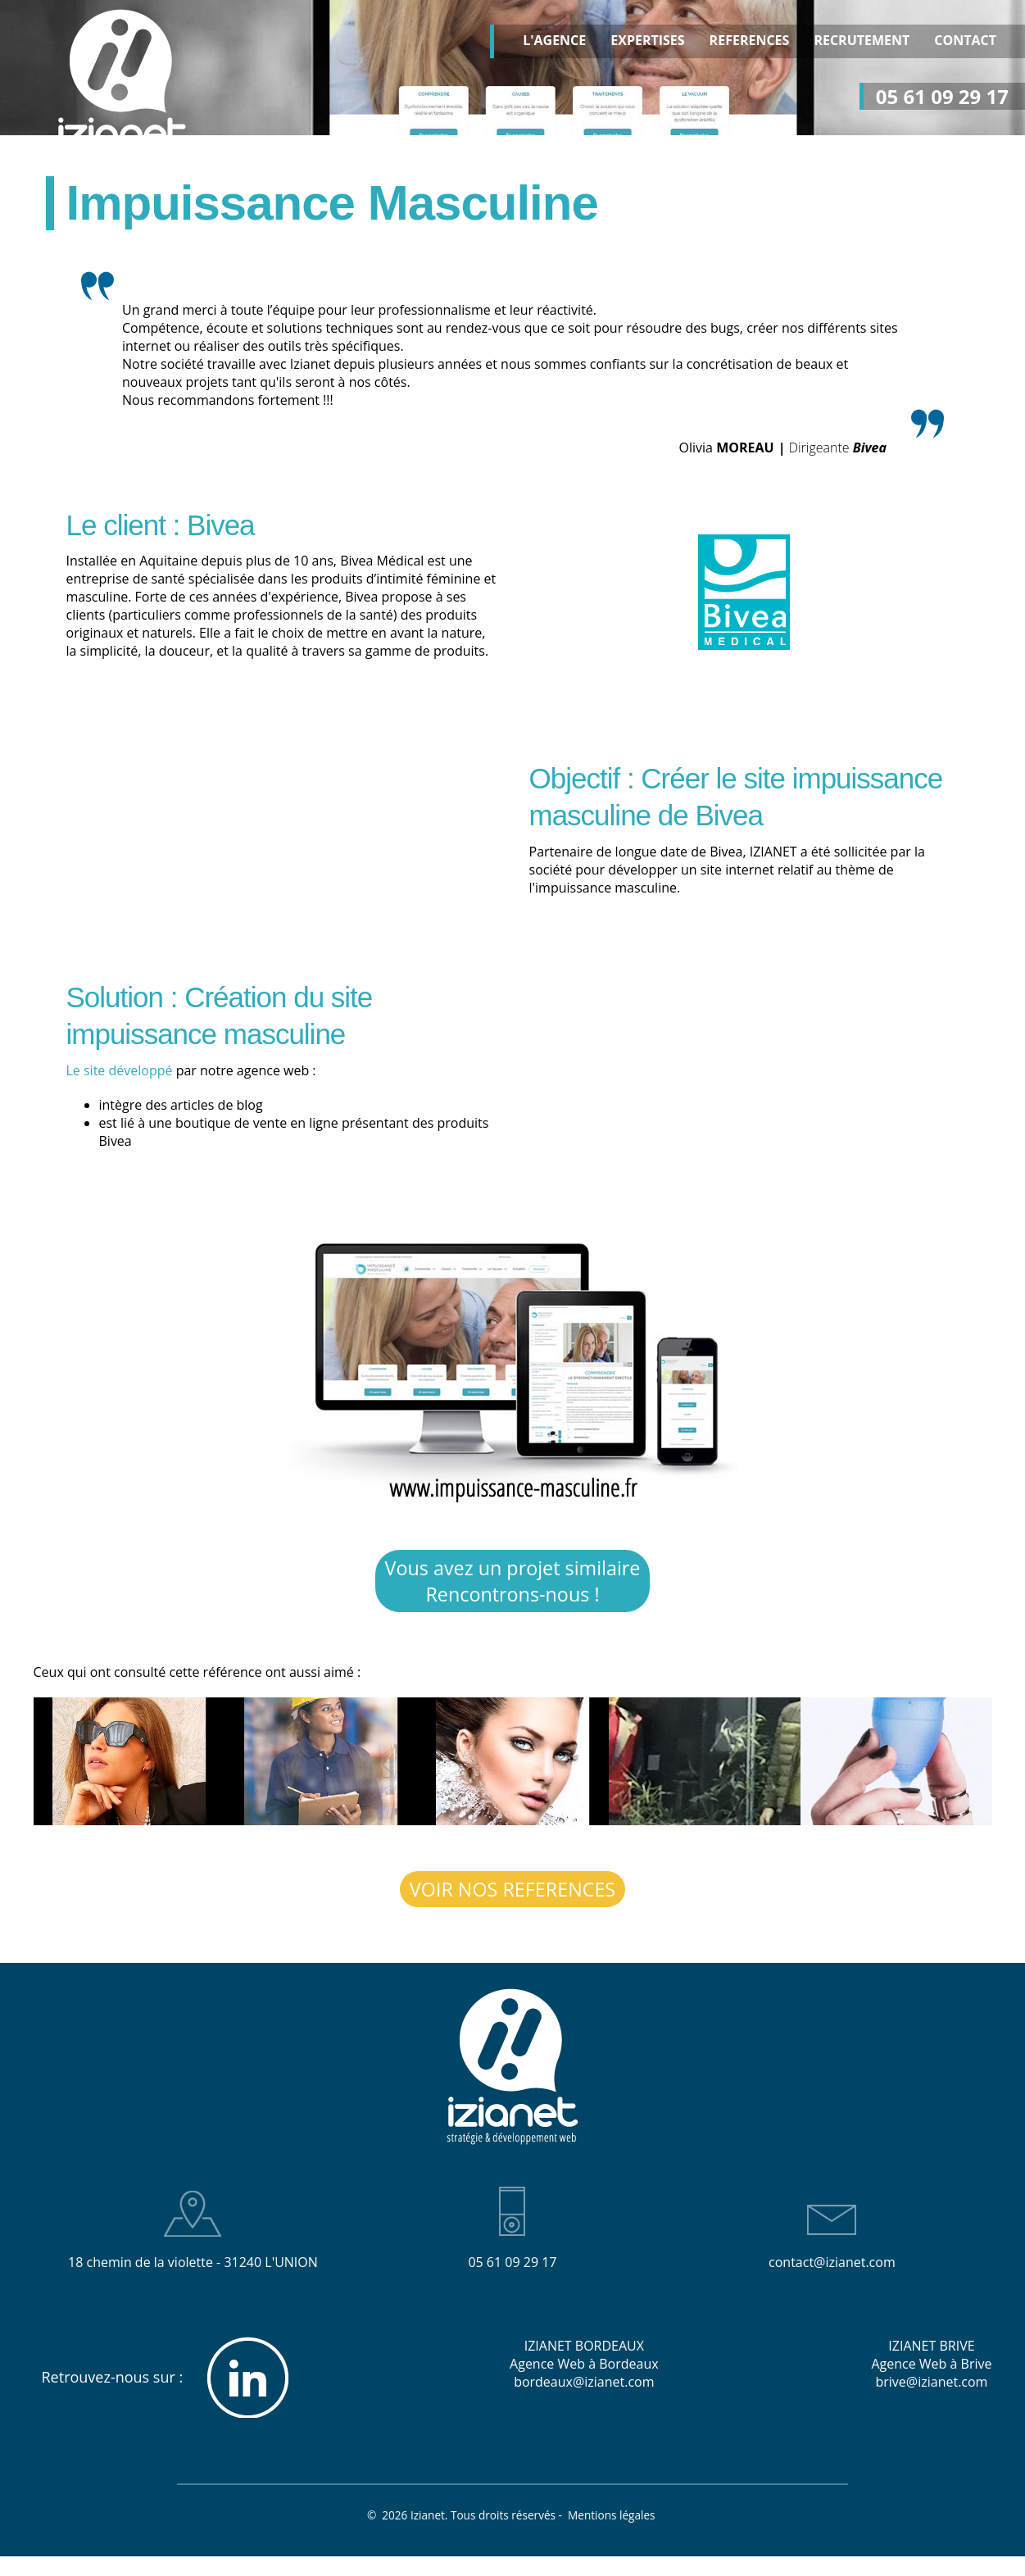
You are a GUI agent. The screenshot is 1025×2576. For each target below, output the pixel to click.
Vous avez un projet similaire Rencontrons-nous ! (512, 1582)
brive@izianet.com (931, 2383)
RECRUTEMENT (861, 41)
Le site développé (119, 1070)
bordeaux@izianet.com (584, 2383)
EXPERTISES (647, 41)
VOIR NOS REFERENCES (512, 1891)
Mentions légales (613, 2516)
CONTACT (965, 41)
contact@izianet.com (832, 2264)
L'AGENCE (554, 41)
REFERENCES (750, 41)
